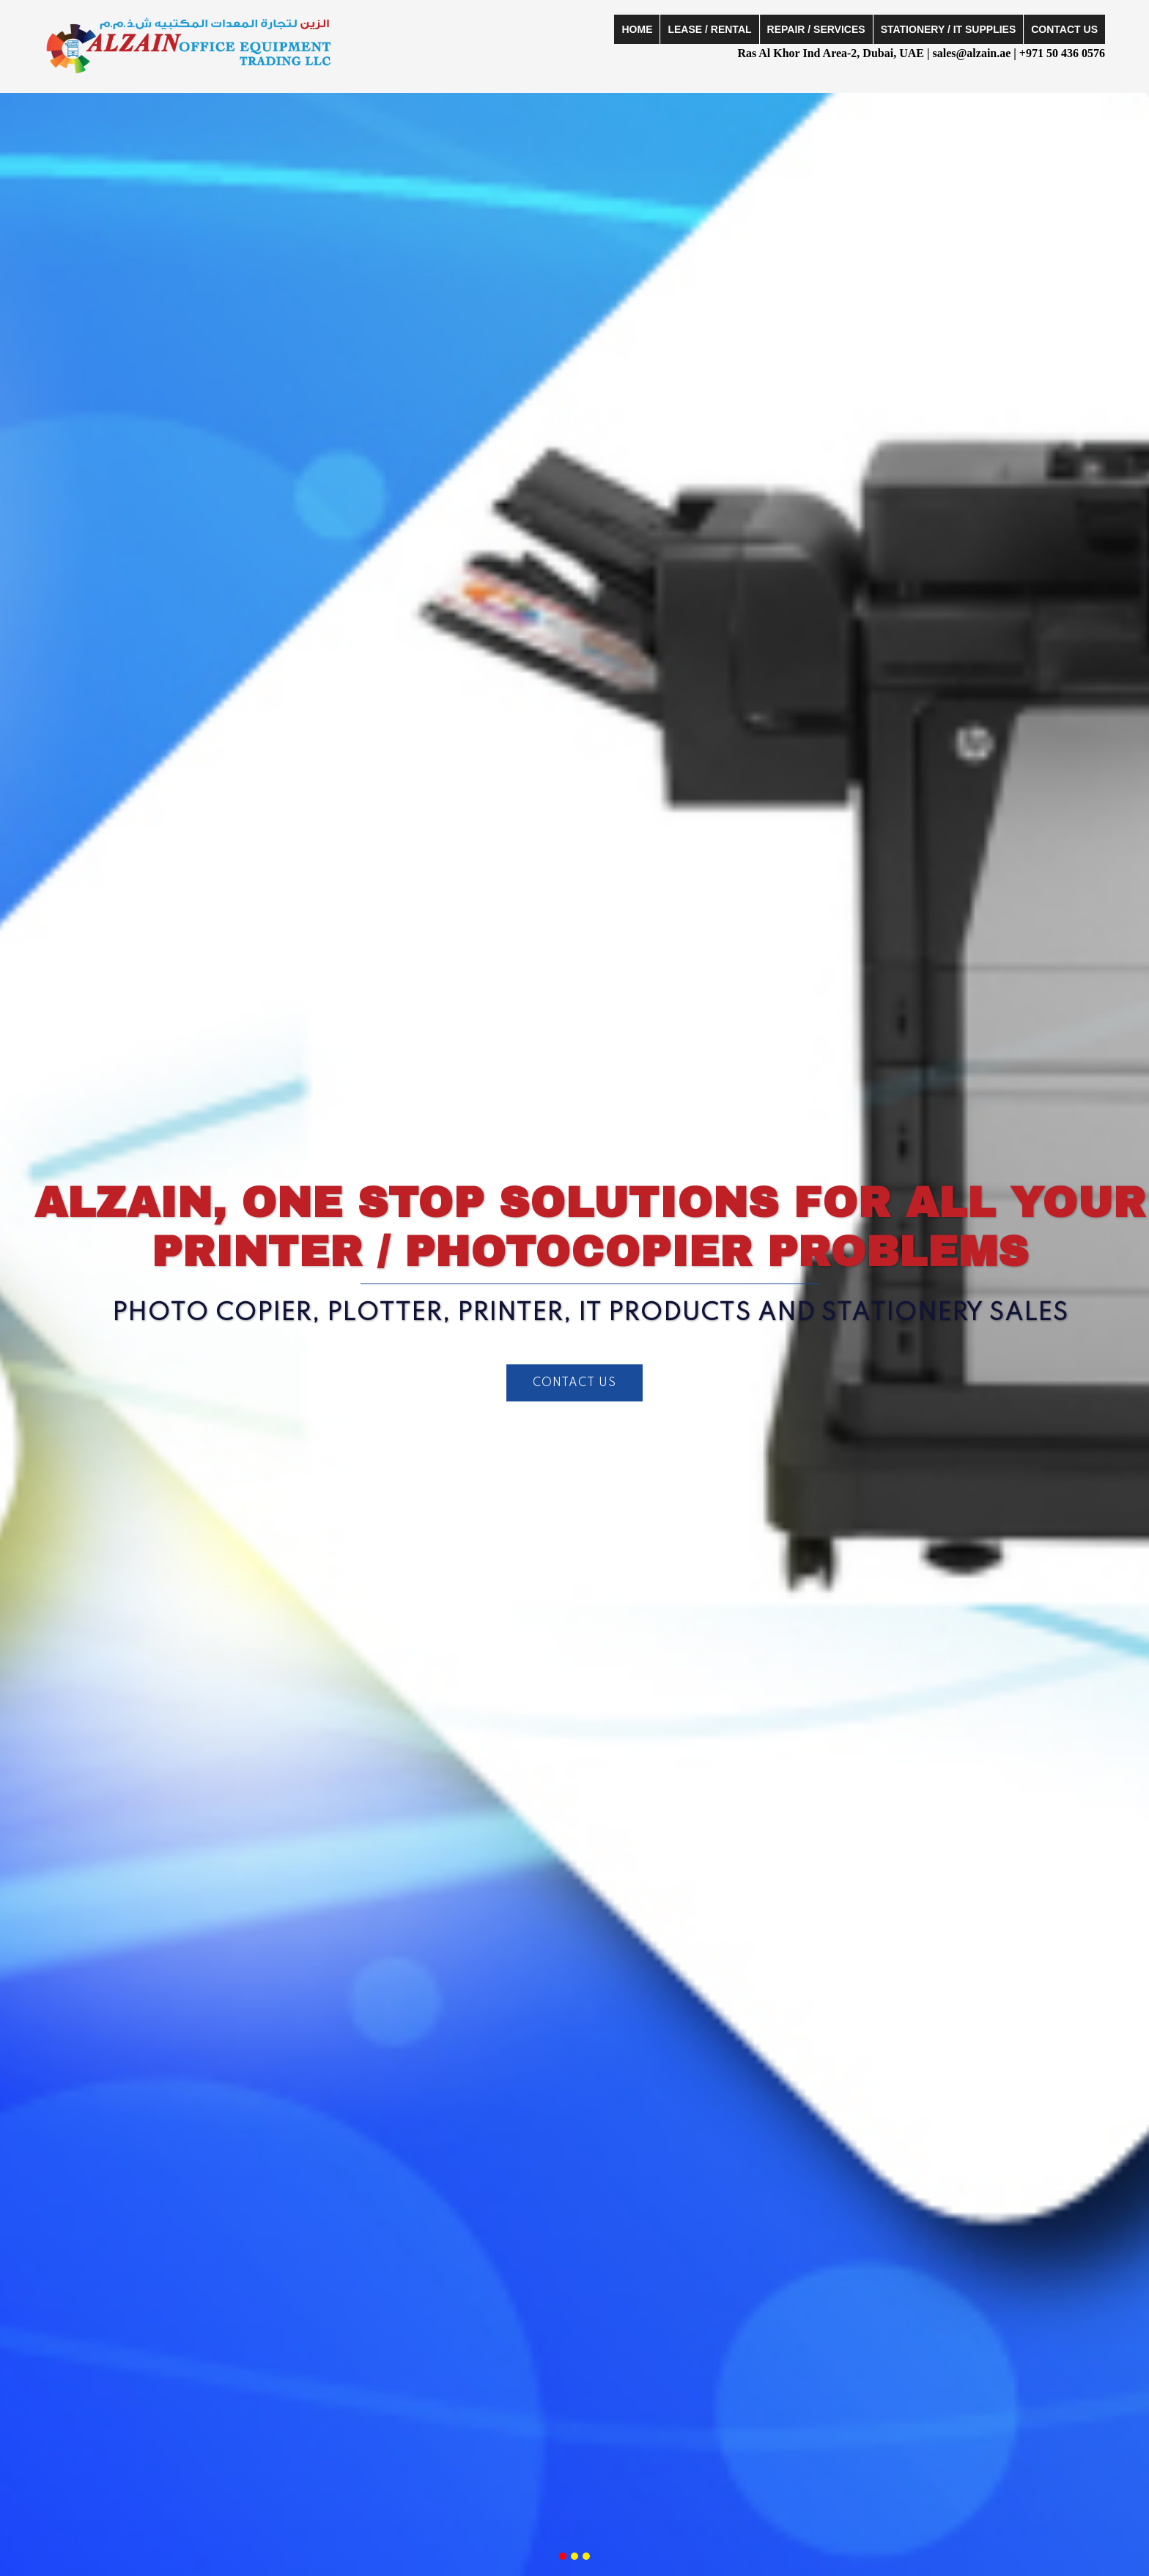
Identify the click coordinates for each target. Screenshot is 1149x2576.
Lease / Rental (709, 29)
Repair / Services (816, 29)
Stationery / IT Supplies (948, 29)
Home (636, 29)
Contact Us (1064, 29)
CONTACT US (574, 1383)
